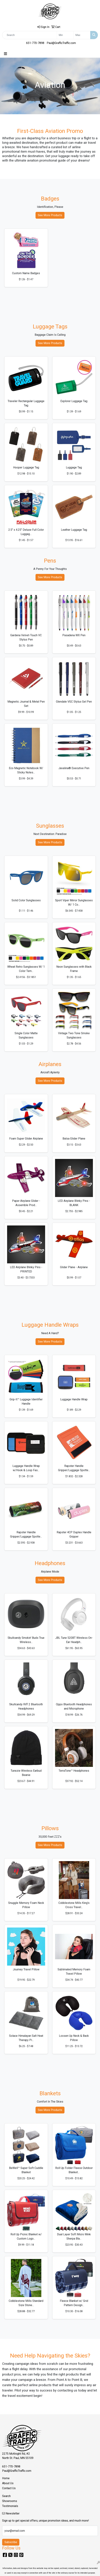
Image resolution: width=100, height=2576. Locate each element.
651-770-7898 (35, 43)
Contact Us (9, 2488)
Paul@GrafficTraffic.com (61, 43)
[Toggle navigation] (5, 53)
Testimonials (10, 2506)
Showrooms (9, 2501)
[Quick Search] (29, 35)
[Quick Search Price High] (82, 35)
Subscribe (10, 2542)
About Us (7, 2483)
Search (6, 2496)
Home (6, 2478)
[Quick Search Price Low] (65, 35)
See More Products (50, 215)
